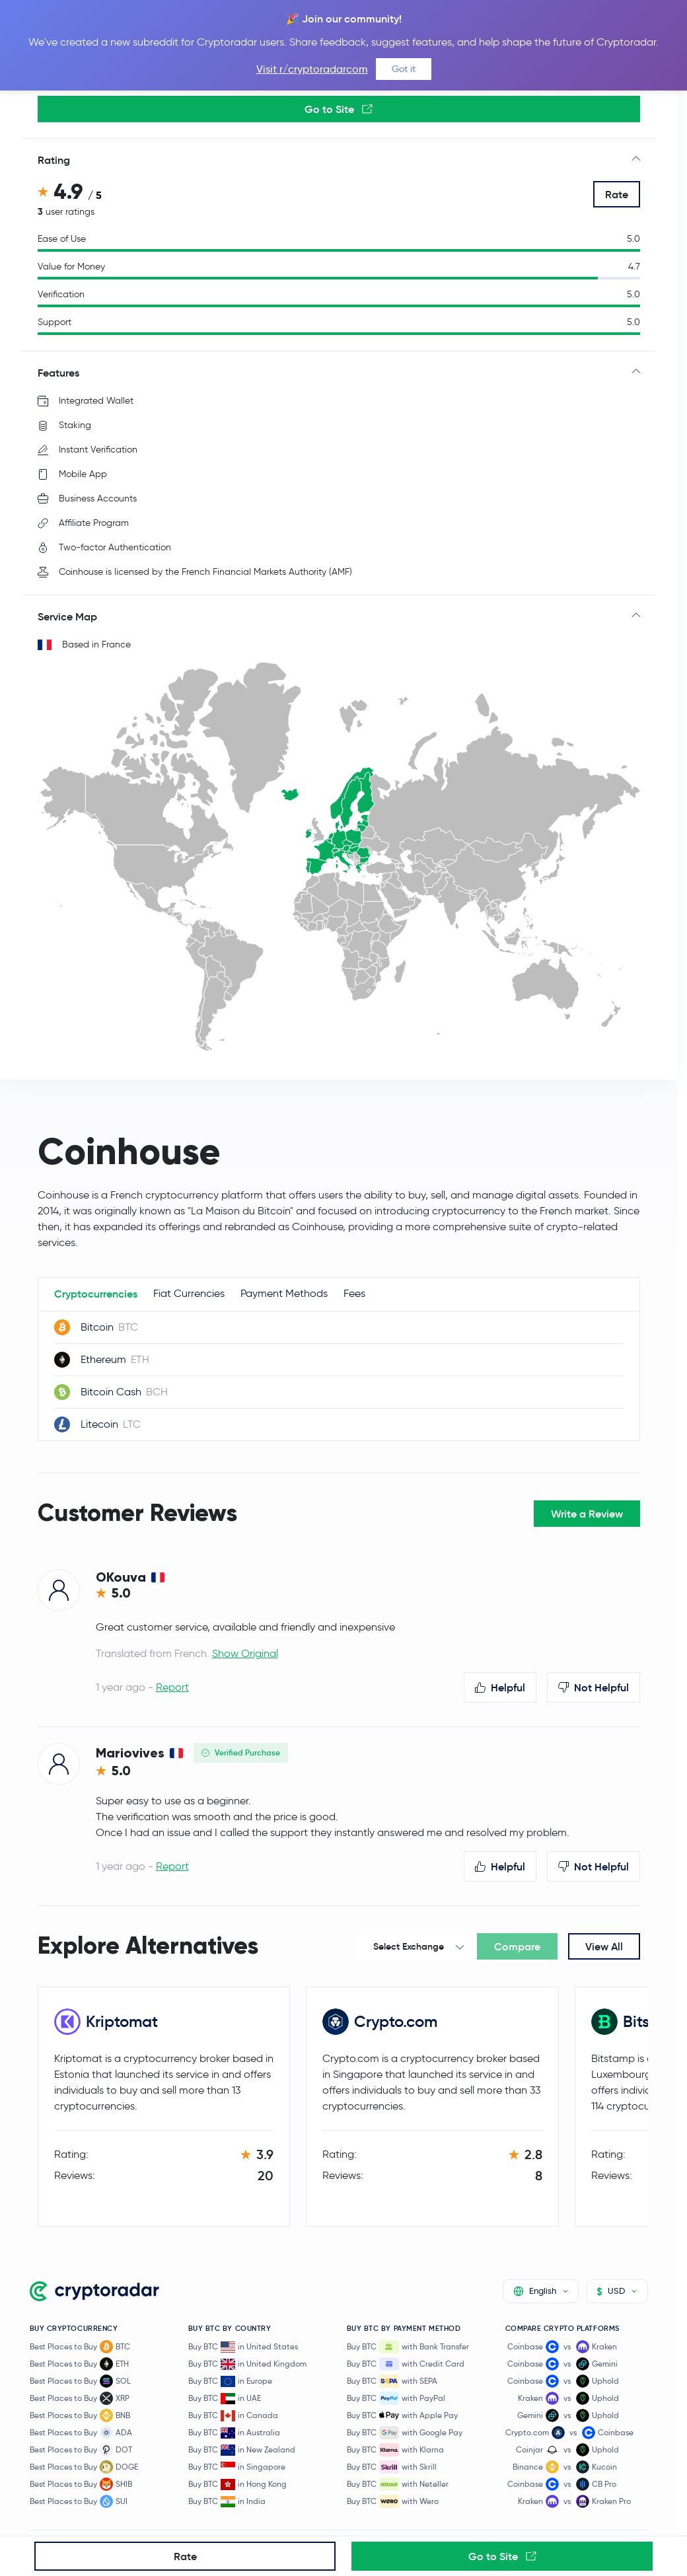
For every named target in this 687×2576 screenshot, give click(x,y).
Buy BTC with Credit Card (405, 2364)
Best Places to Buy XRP (79, 2398)
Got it (404, 69)
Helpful (500, 1687)
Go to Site (339, 109)
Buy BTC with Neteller (398, 2484)
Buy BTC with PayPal (396, 2398)
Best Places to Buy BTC (80, 2346)
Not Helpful (593, 1687)
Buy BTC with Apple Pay (402, 2415)
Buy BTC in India (227, 2501)
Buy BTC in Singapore (236, 2467)
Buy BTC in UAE (224, 2398)
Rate (616, 194)
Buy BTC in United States (243, 2347)
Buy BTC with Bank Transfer (408, 2346)
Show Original (245, 1653)
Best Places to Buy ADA (81, 2432)
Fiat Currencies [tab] (189, 1293)
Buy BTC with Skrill (392, 2467)
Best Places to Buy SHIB (81, 2484)
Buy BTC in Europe (230, 2381)
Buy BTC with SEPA (392, 2381)
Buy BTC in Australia (234, 2433)
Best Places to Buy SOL (80, 2381)
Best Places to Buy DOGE (84, 2467)
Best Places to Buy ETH (79, 2364)
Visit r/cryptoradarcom (312, 69)
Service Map (67, 616)
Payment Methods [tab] (284, 1293)
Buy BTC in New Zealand (241, 2450)
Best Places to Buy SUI (78, 2501)
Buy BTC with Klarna (395, 2449)
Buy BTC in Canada (233, 2415)
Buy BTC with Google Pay (404, 2432)
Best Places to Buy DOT (81, 2449)
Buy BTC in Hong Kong (237, 2484)
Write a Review (587, 1513)
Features (58, 372)
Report (172, 1687)
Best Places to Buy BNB (80, 2415)
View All (604, 1946)
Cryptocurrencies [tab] (95, 1293)
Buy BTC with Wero (393, 2501)
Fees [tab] (354, 1293)
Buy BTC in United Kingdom (247, 2364)
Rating (54, 159)
